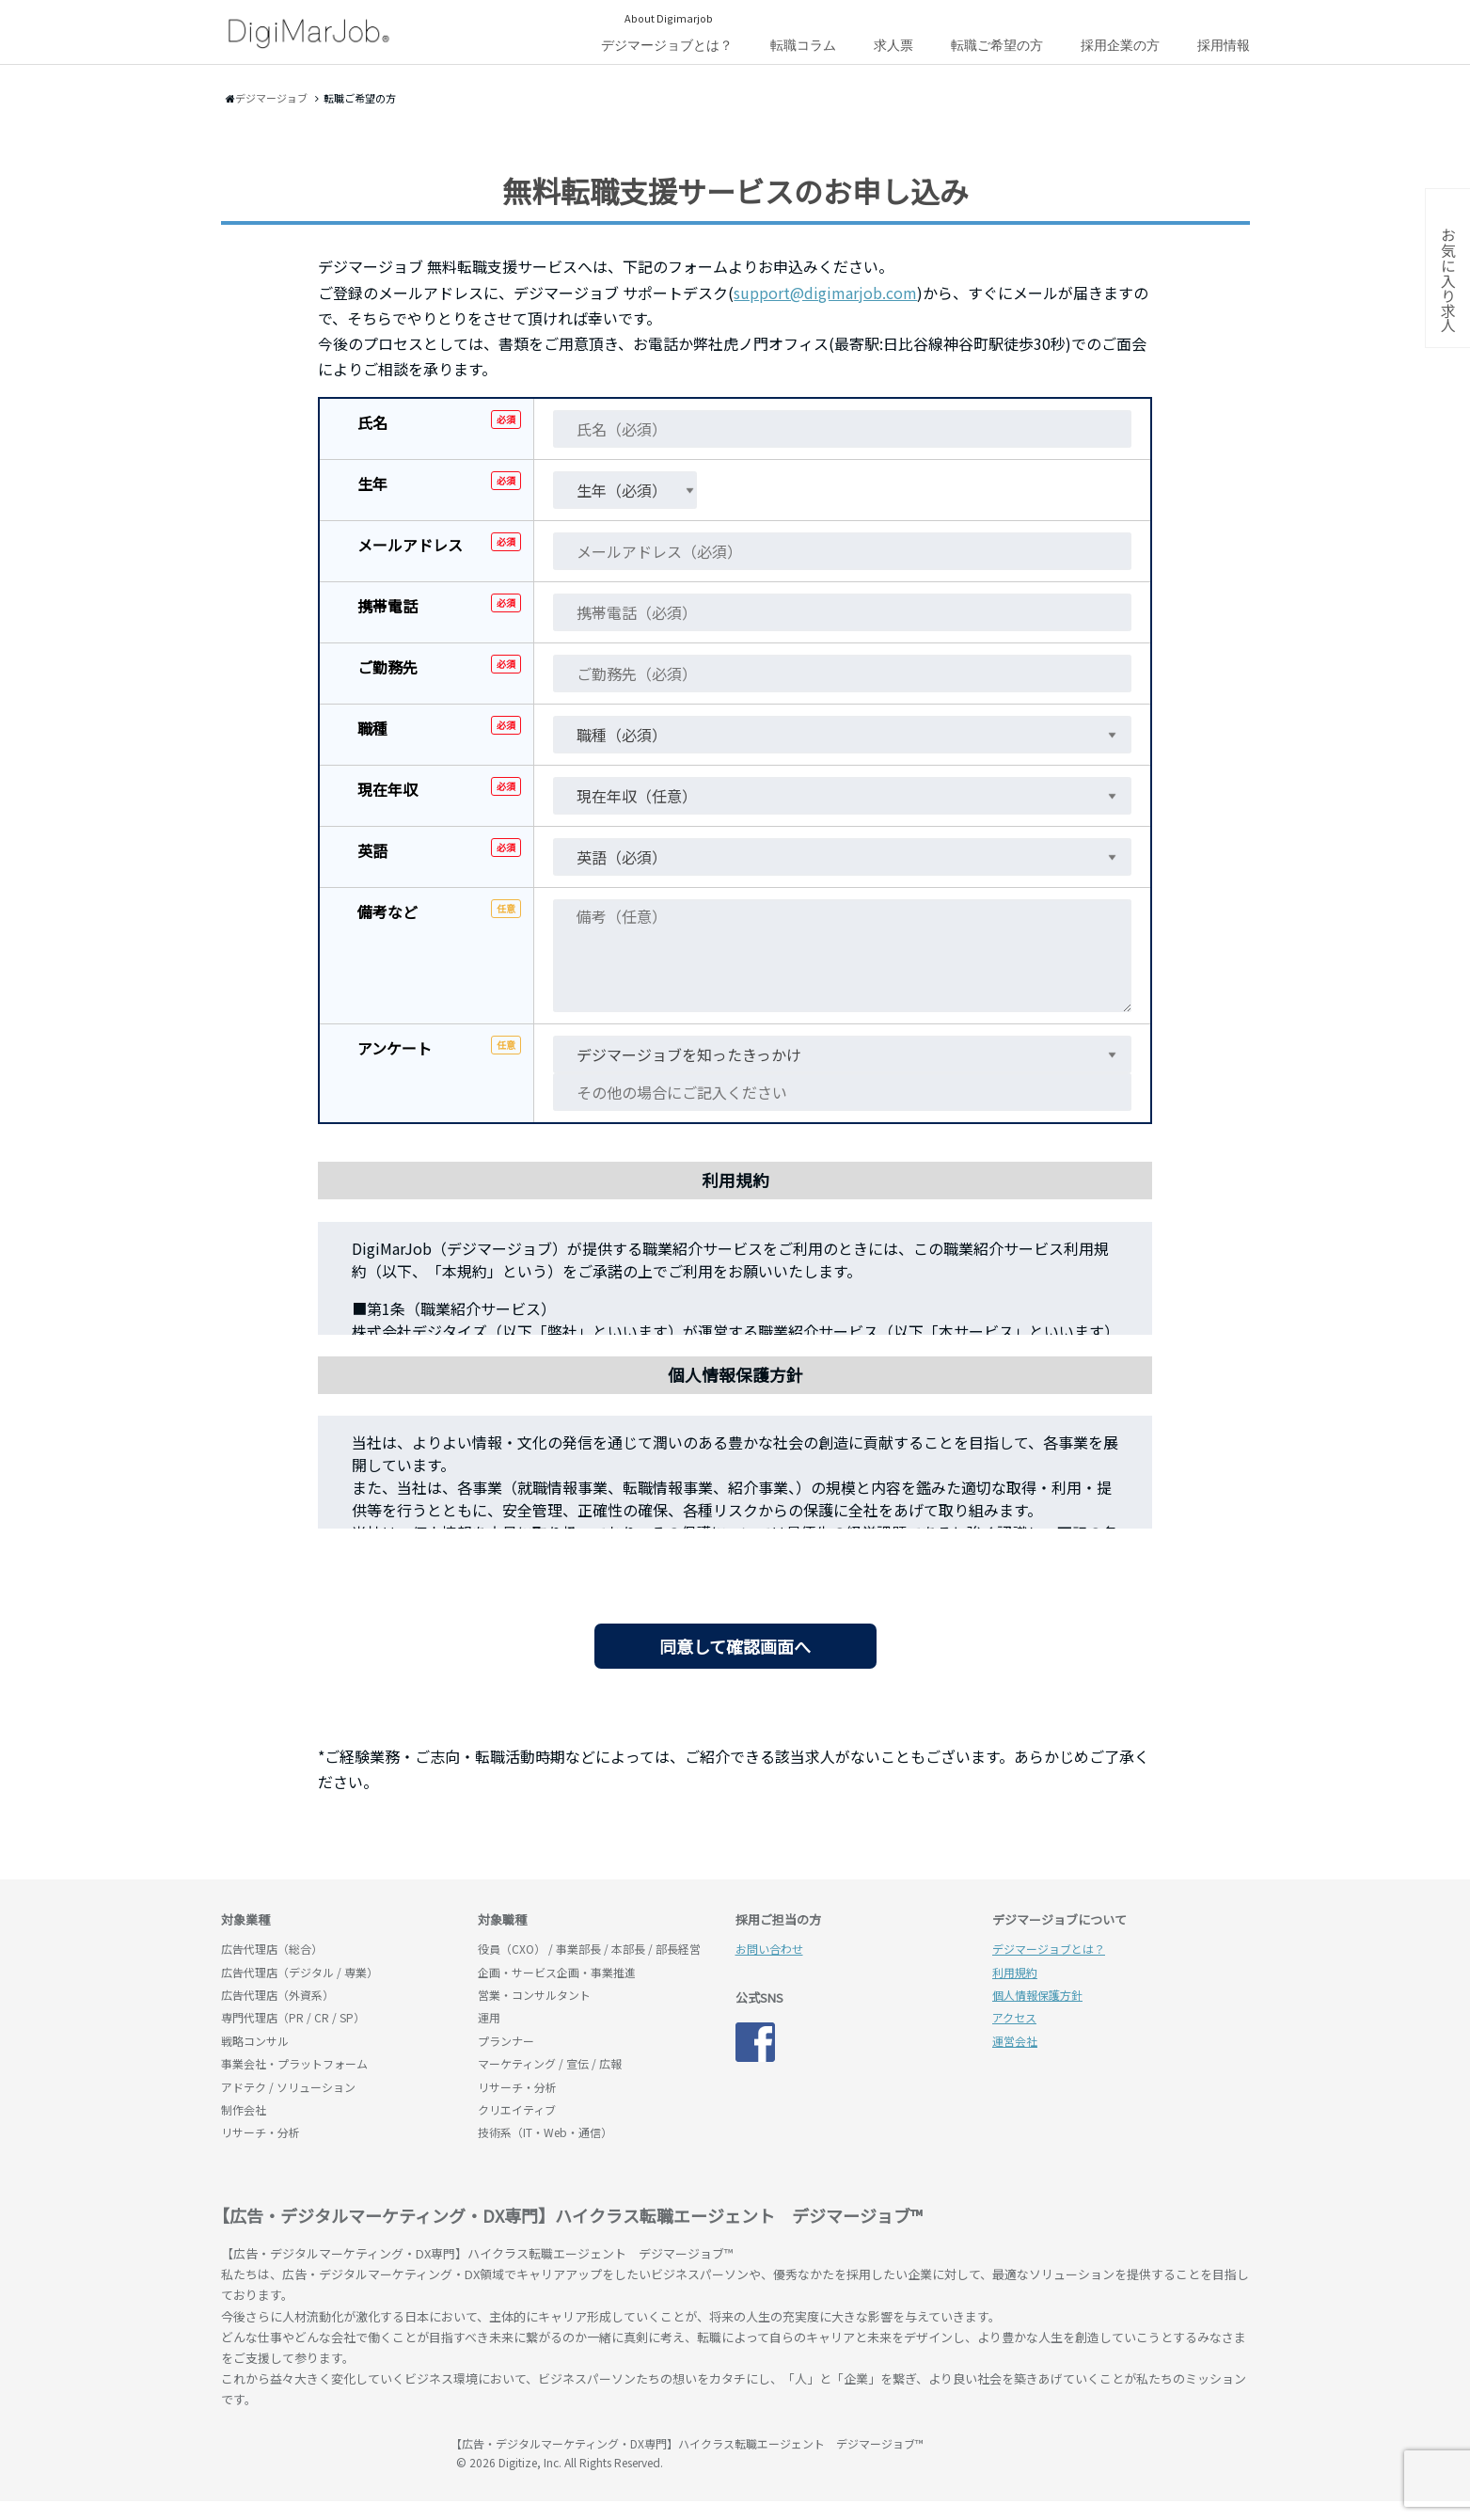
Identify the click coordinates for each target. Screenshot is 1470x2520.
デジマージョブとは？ (667, 45)
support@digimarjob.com (825, 292)
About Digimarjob (668, 17)
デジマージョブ (329, 2452)
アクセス (1014, 2017)
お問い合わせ (769, 1949)
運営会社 (1014, 2041)
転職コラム (803, 45)
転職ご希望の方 (997, 45)
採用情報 (1223, 45)
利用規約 (1014, 1972)
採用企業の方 (1120, 45)
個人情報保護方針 (1037, 1995)
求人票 (893, 45)
